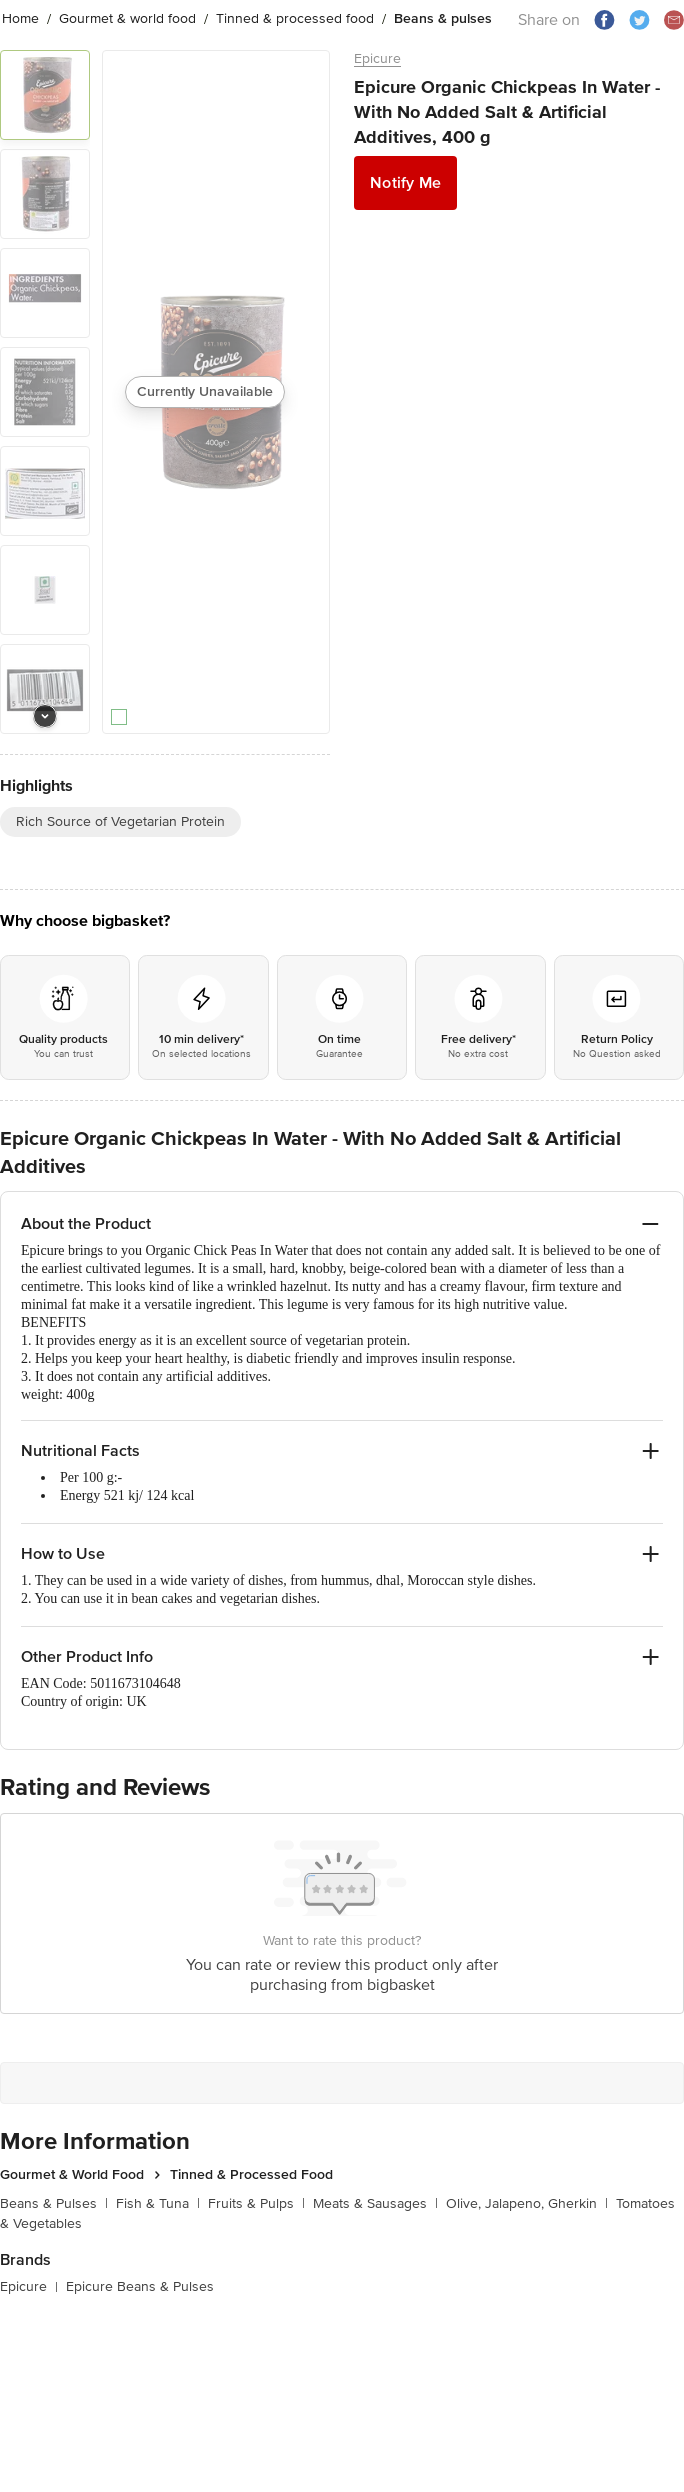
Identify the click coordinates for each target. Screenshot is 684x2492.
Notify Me (405, 183)
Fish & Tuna (158, 2203)
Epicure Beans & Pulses (140, 2286)
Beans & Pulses (54, 2203)
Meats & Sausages (375, 2203)
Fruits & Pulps (256, 2203)
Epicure (377, 58)
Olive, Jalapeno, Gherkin (527, 2203)
